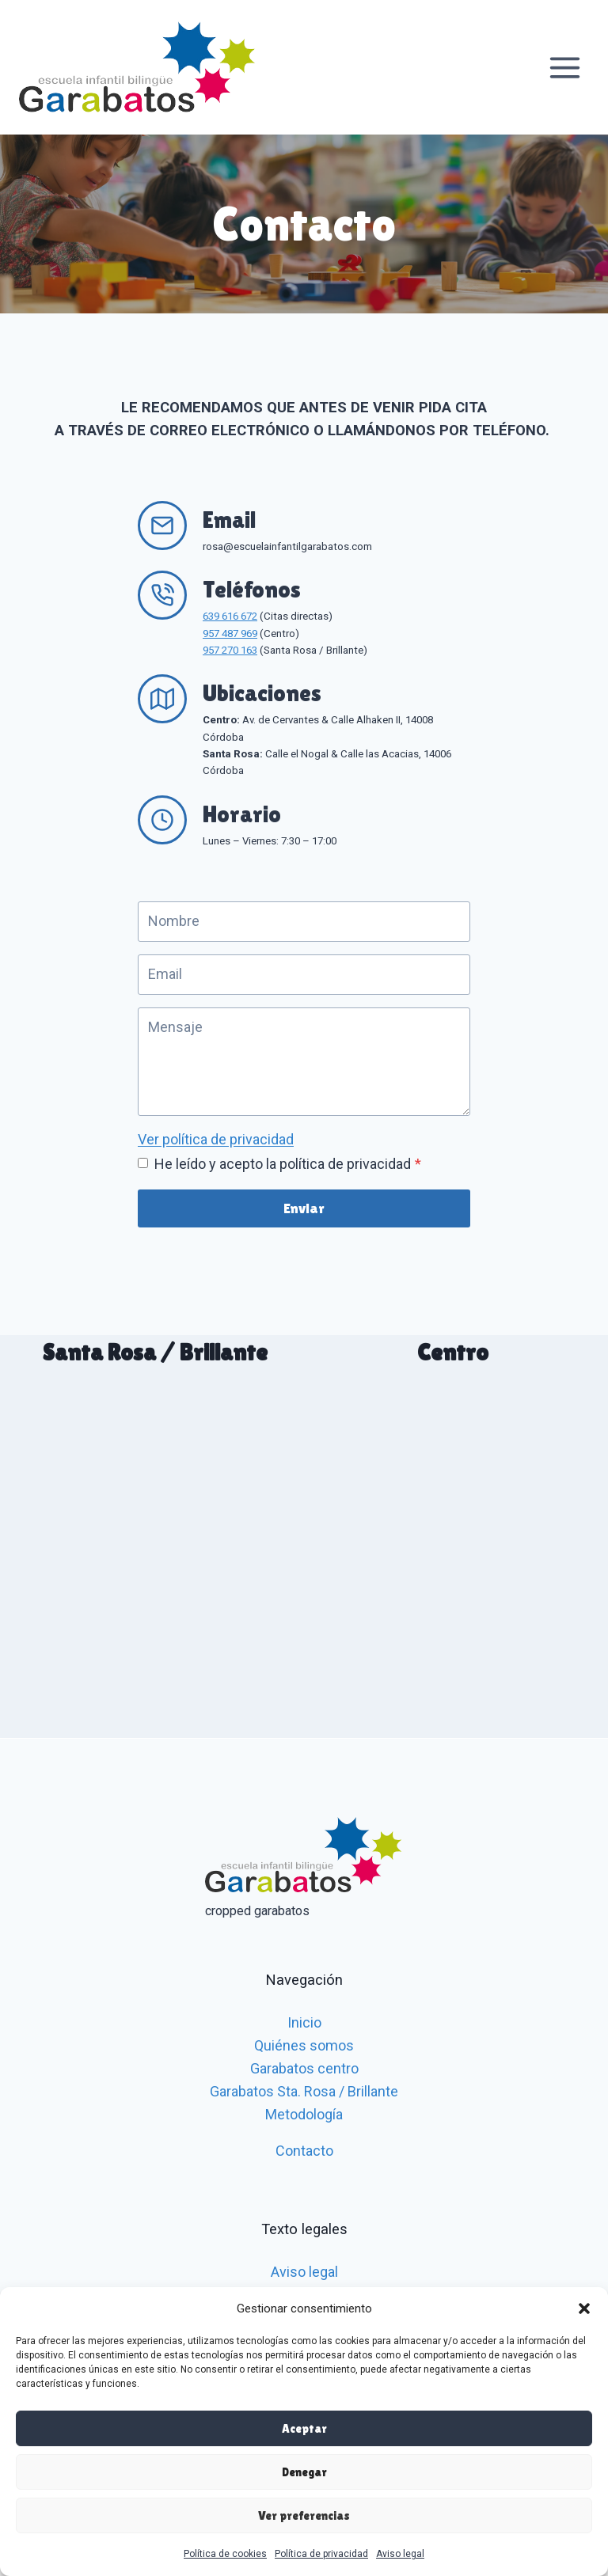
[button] (584, 2308)
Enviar (304, 1208)
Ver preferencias (304, 2515)
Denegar (304, 2472)
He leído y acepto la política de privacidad (287, 1163)
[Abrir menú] (564, 67)
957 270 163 (230, 650)
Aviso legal (400, 2553)
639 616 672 (230, 616)
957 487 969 (230, 633)
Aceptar (304, 2428)
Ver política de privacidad (216, 1139)
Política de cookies (225, 2553)
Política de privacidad (321, 2553)
